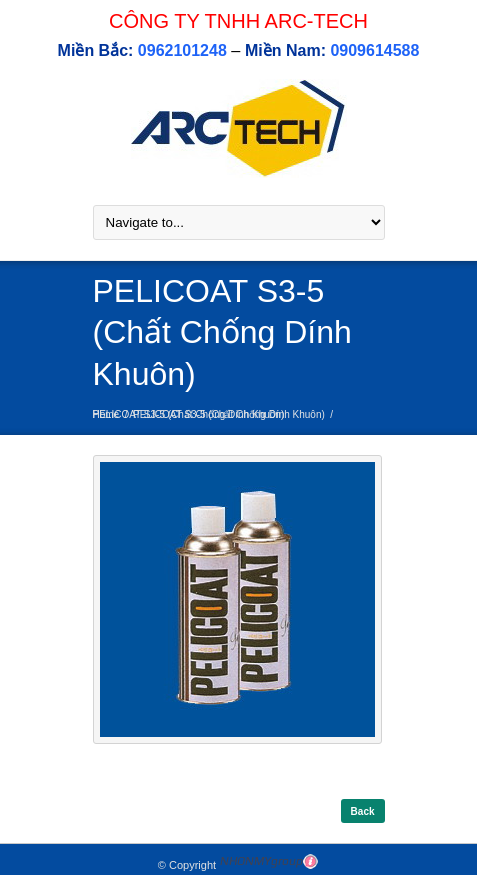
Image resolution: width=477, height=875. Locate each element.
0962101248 (182, 50)
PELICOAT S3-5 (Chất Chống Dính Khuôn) (229, 414)
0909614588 (374, 50)
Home (106, 414)
